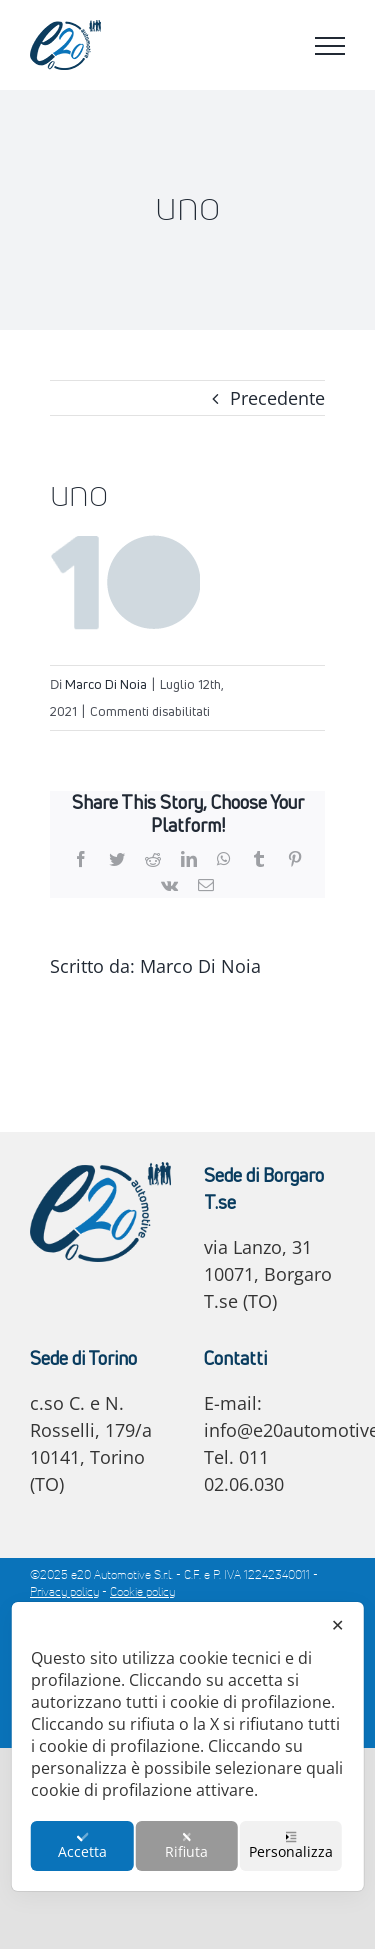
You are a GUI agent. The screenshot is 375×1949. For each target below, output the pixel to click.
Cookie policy (142, 1593)
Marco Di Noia (106, 684)
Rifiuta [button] (186, 1846)
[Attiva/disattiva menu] (330, 46)
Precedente (277, 398)
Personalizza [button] (291, 1846)
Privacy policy (64, 1593)
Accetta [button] (82, 1846)
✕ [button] (337, 1625)
